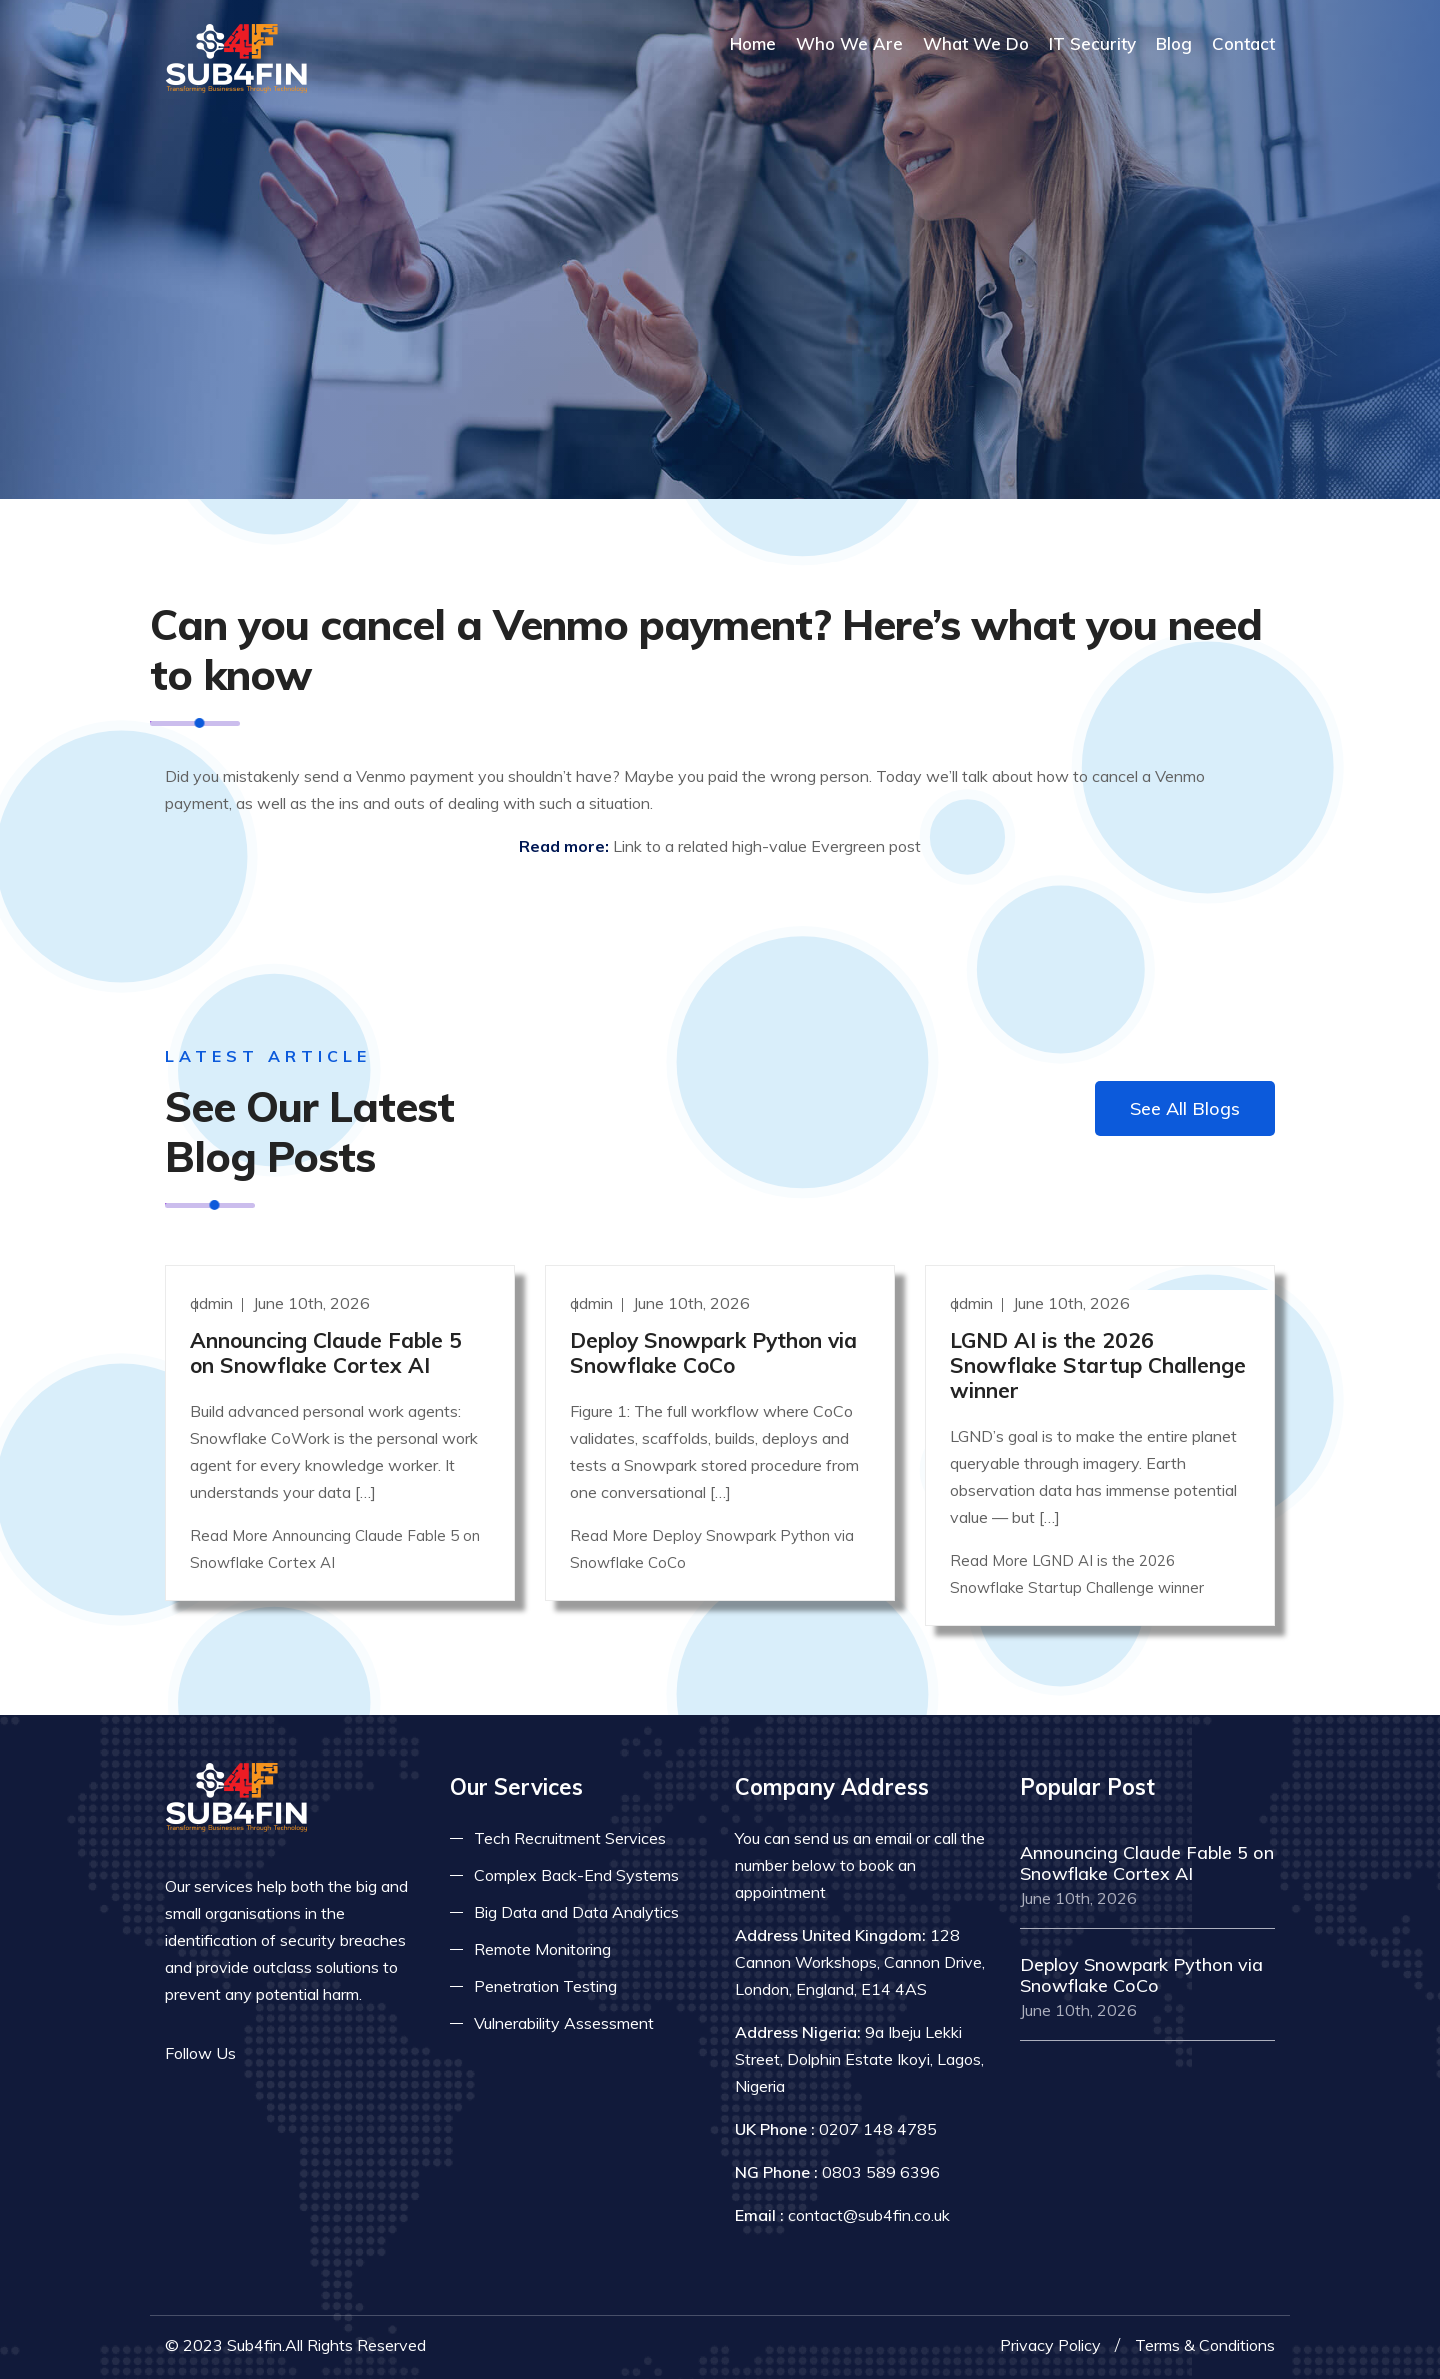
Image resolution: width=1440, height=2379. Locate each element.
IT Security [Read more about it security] (1092, 43)
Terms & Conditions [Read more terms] (1205, 2345)
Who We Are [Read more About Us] (849, 43)
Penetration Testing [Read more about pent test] (545, 1986)
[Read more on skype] (355, 2053)
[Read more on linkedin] (325, 2053)
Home (753, 43)
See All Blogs (1185, 1108)
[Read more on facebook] (265, 2053)
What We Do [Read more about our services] (976, 43)
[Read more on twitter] (295, 2053)
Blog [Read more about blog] (1174, 43)
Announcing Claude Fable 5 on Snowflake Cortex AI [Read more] (326, 1352)
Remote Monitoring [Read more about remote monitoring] (542, 1949)
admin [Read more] (213, 1303)
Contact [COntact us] (1243, 43)
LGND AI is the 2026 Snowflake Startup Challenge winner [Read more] (1098, 1365)
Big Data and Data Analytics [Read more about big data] (576, 1912)
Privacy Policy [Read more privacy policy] (1050, 2345)
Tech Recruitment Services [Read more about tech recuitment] (570, 1838)
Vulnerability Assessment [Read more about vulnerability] (564, 2023)
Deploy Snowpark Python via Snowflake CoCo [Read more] (713, 1352)
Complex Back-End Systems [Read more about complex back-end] (576, 1875)
